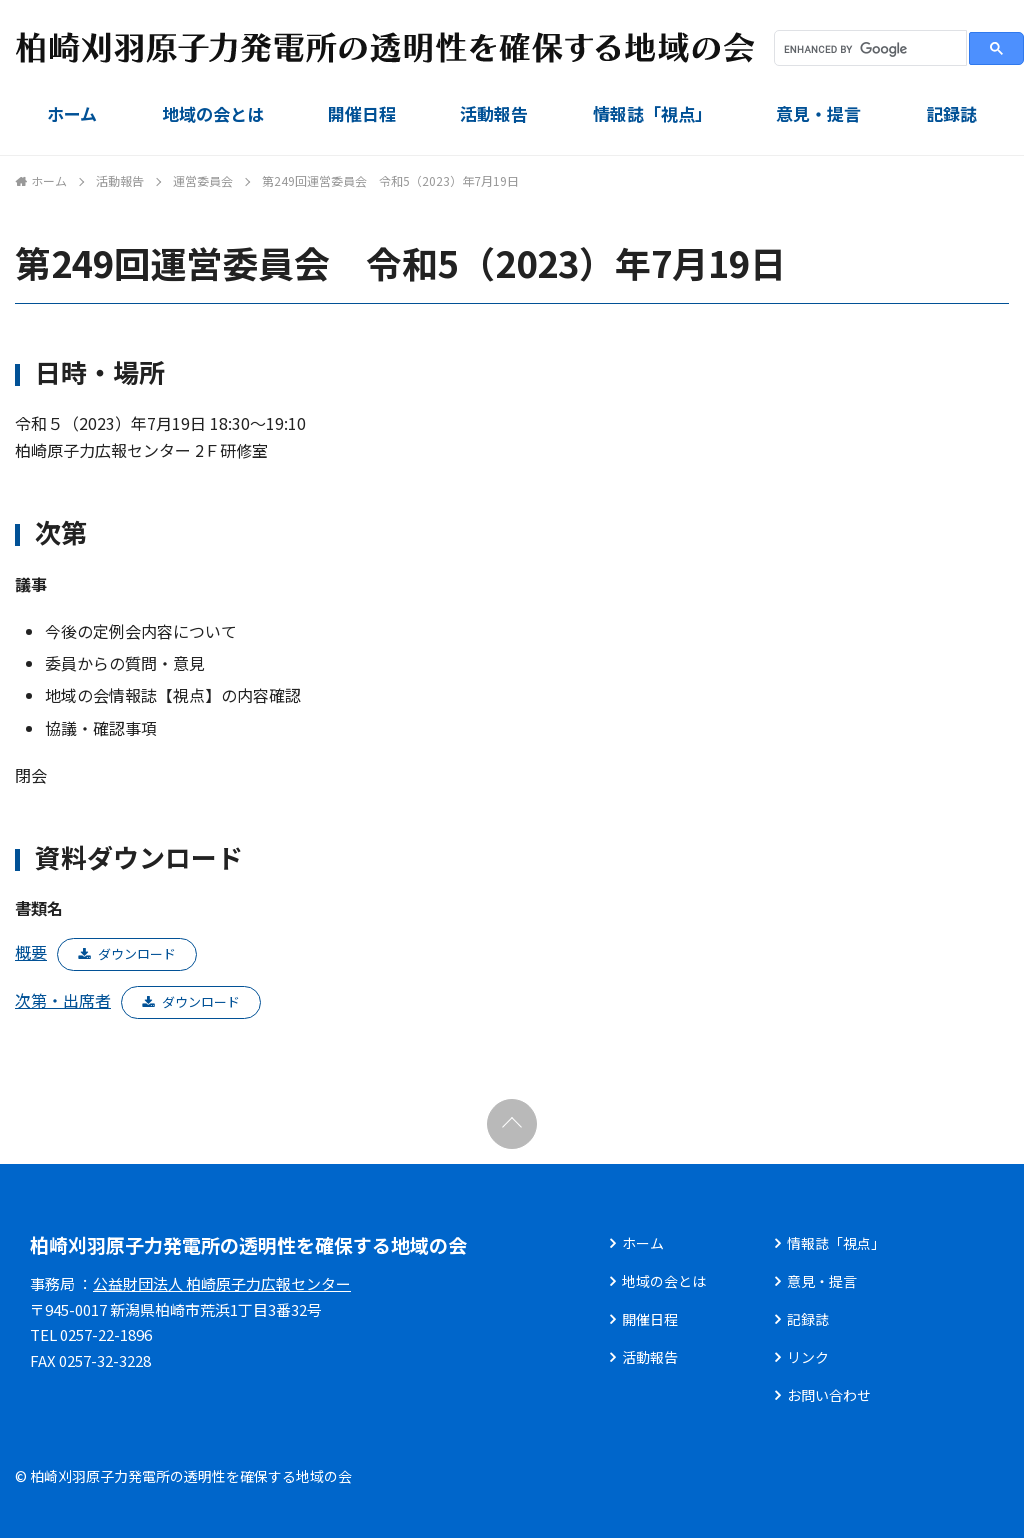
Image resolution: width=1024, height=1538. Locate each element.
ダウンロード (137, 953)
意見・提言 (818, 113)
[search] (868, 49)
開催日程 (362, 113)
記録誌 (951, 113)
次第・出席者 (63, 1000)
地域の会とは (213, 113)
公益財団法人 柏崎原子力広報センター (222, 1283)
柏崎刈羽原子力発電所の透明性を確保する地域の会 (248, 1244)
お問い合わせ (829, 1395)
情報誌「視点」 (652, 113)
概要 (31, 952)
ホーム (72, 113)
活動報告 (494, 113)
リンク (808, 1357)
